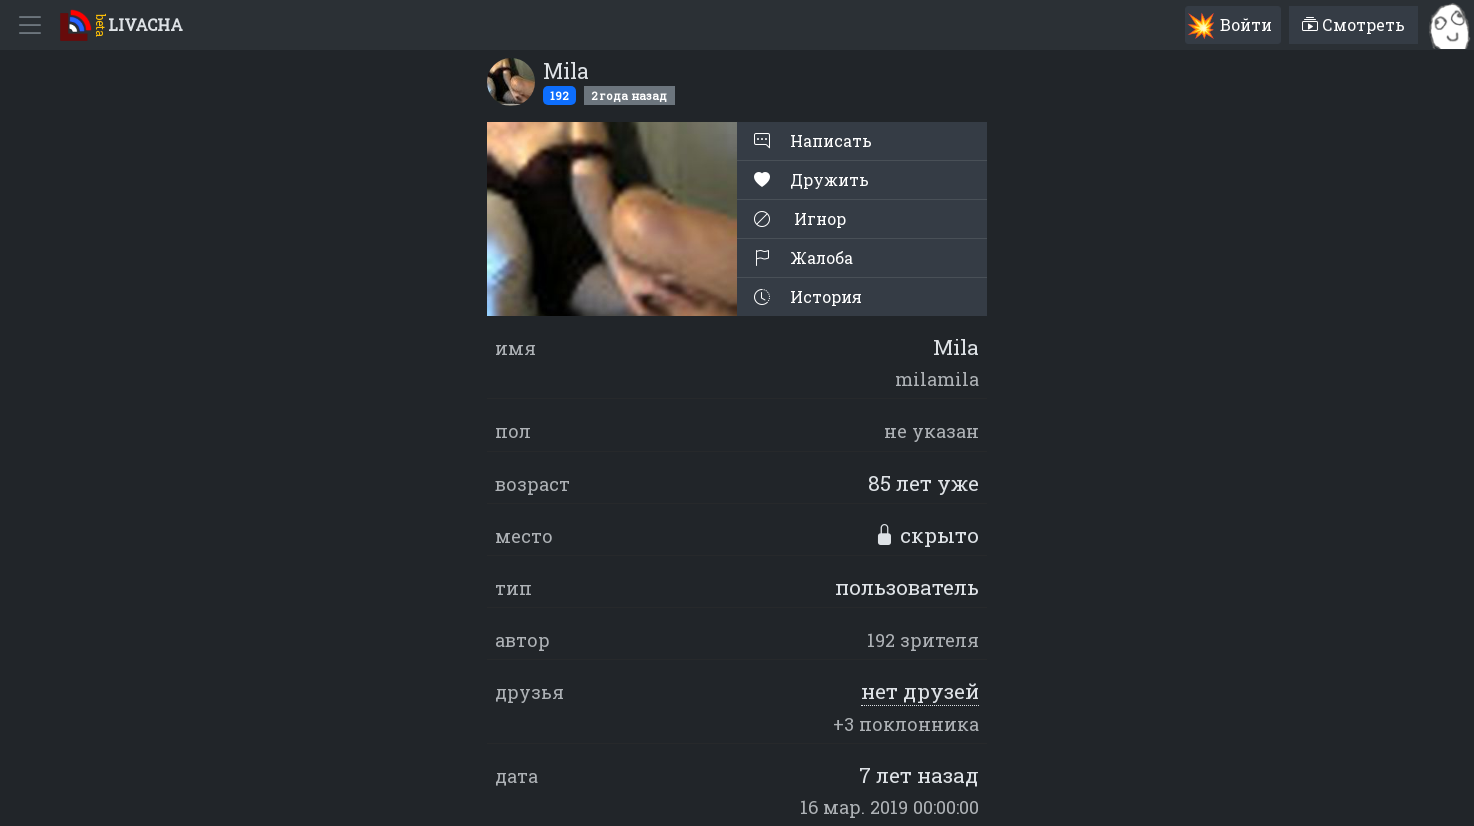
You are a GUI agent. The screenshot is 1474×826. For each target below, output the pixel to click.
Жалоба (803, 257)
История (808, 296)
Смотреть (1353, 24)
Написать (813, 140)
